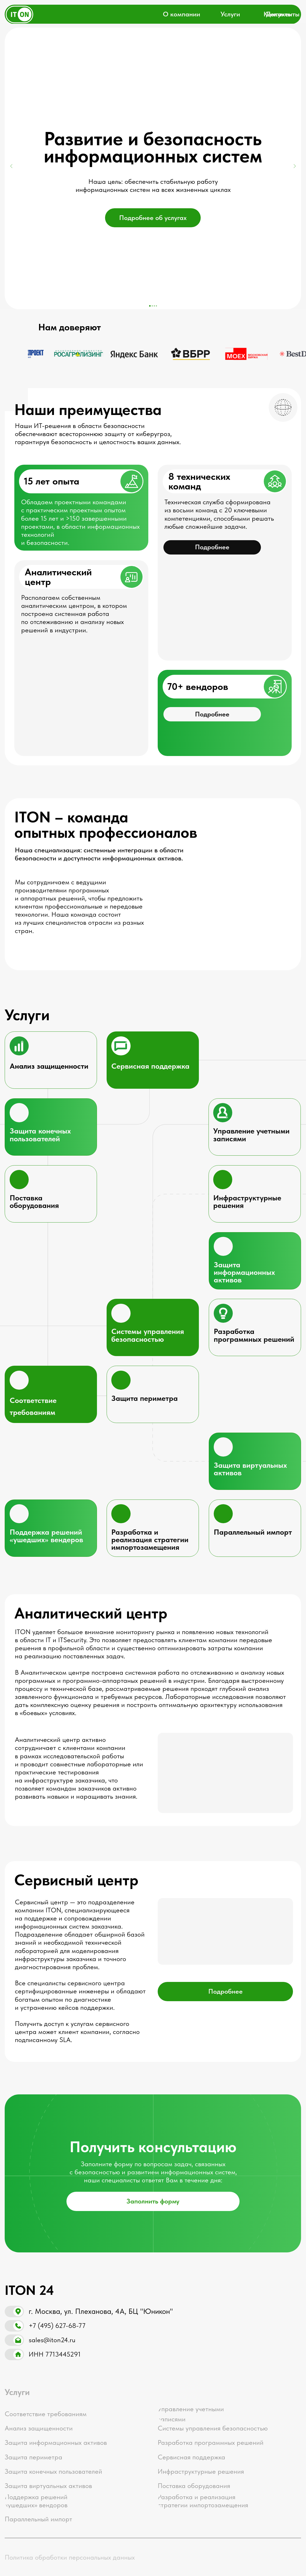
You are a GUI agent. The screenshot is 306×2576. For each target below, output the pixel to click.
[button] (212, 714)
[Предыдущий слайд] (12, 166)
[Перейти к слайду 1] (150, 306)
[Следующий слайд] (294, 166)
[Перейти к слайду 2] (152, 305)
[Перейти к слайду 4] (156, 305)
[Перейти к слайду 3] (154, 305)
